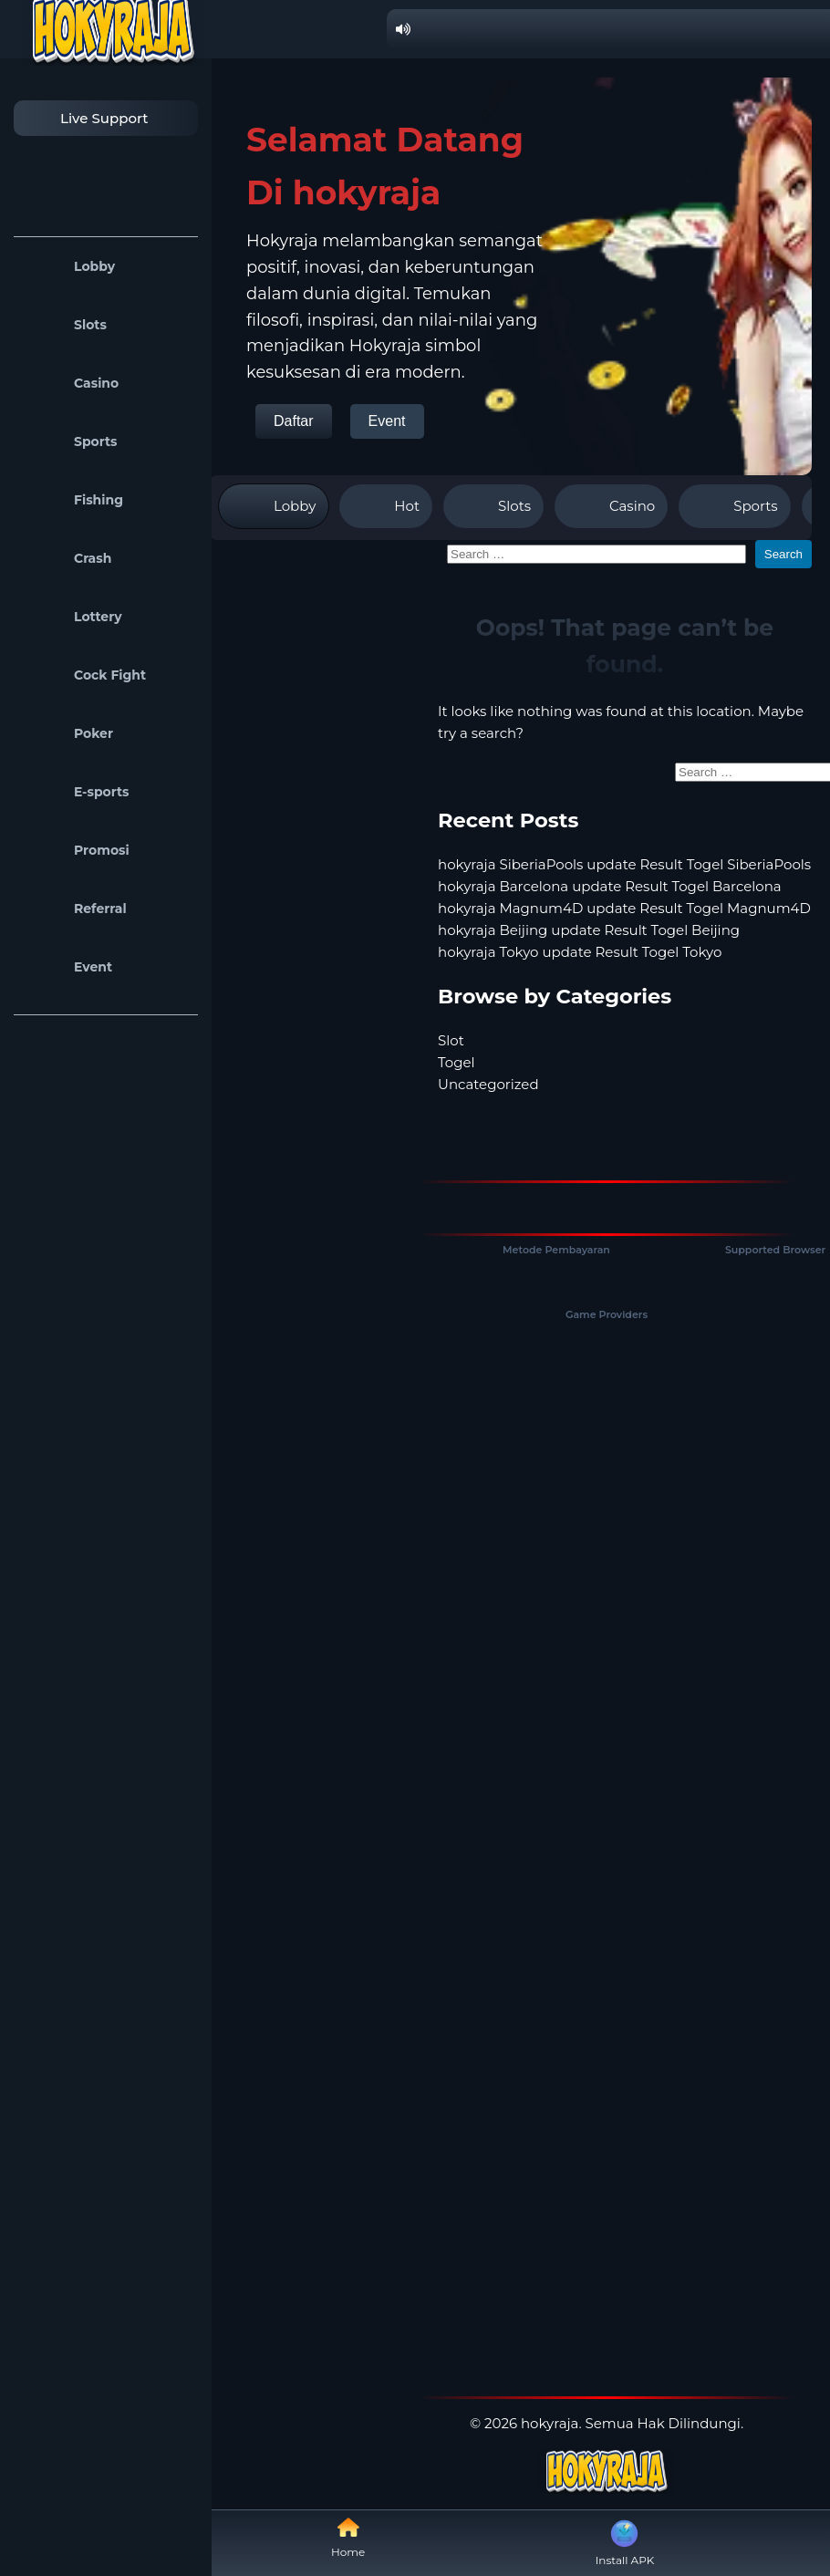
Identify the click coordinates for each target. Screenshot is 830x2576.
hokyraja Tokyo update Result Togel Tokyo (579, 952)
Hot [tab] (386, 506)
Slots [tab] (493, 506)
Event (67, 967)
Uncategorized (488, 1084)
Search (783, 554)
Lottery (72, 616)
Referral (75, 908)
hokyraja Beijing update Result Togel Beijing (589, 930)
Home (348, 2537)
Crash (67, 558)
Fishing (73, 500)
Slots (65, 325)
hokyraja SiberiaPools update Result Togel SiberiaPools (624, 864)
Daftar (294, 421)
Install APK (625, 2541)
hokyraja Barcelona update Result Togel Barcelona (610, 886)
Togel (456, 1062)
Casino (71, 383)
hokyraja (550, 2423)
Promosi (76, 850)
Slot (451, 1040)
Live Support (86, 118)
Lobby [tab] (274, 506)
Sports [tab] (734, 506)
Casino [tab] (611, 506)
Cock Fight (84, 675)
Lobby (69, 266)
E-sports (76, 792)
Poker (68, 733)
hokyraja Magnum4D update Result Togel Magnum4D (624, 908)
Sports (70, 441)
